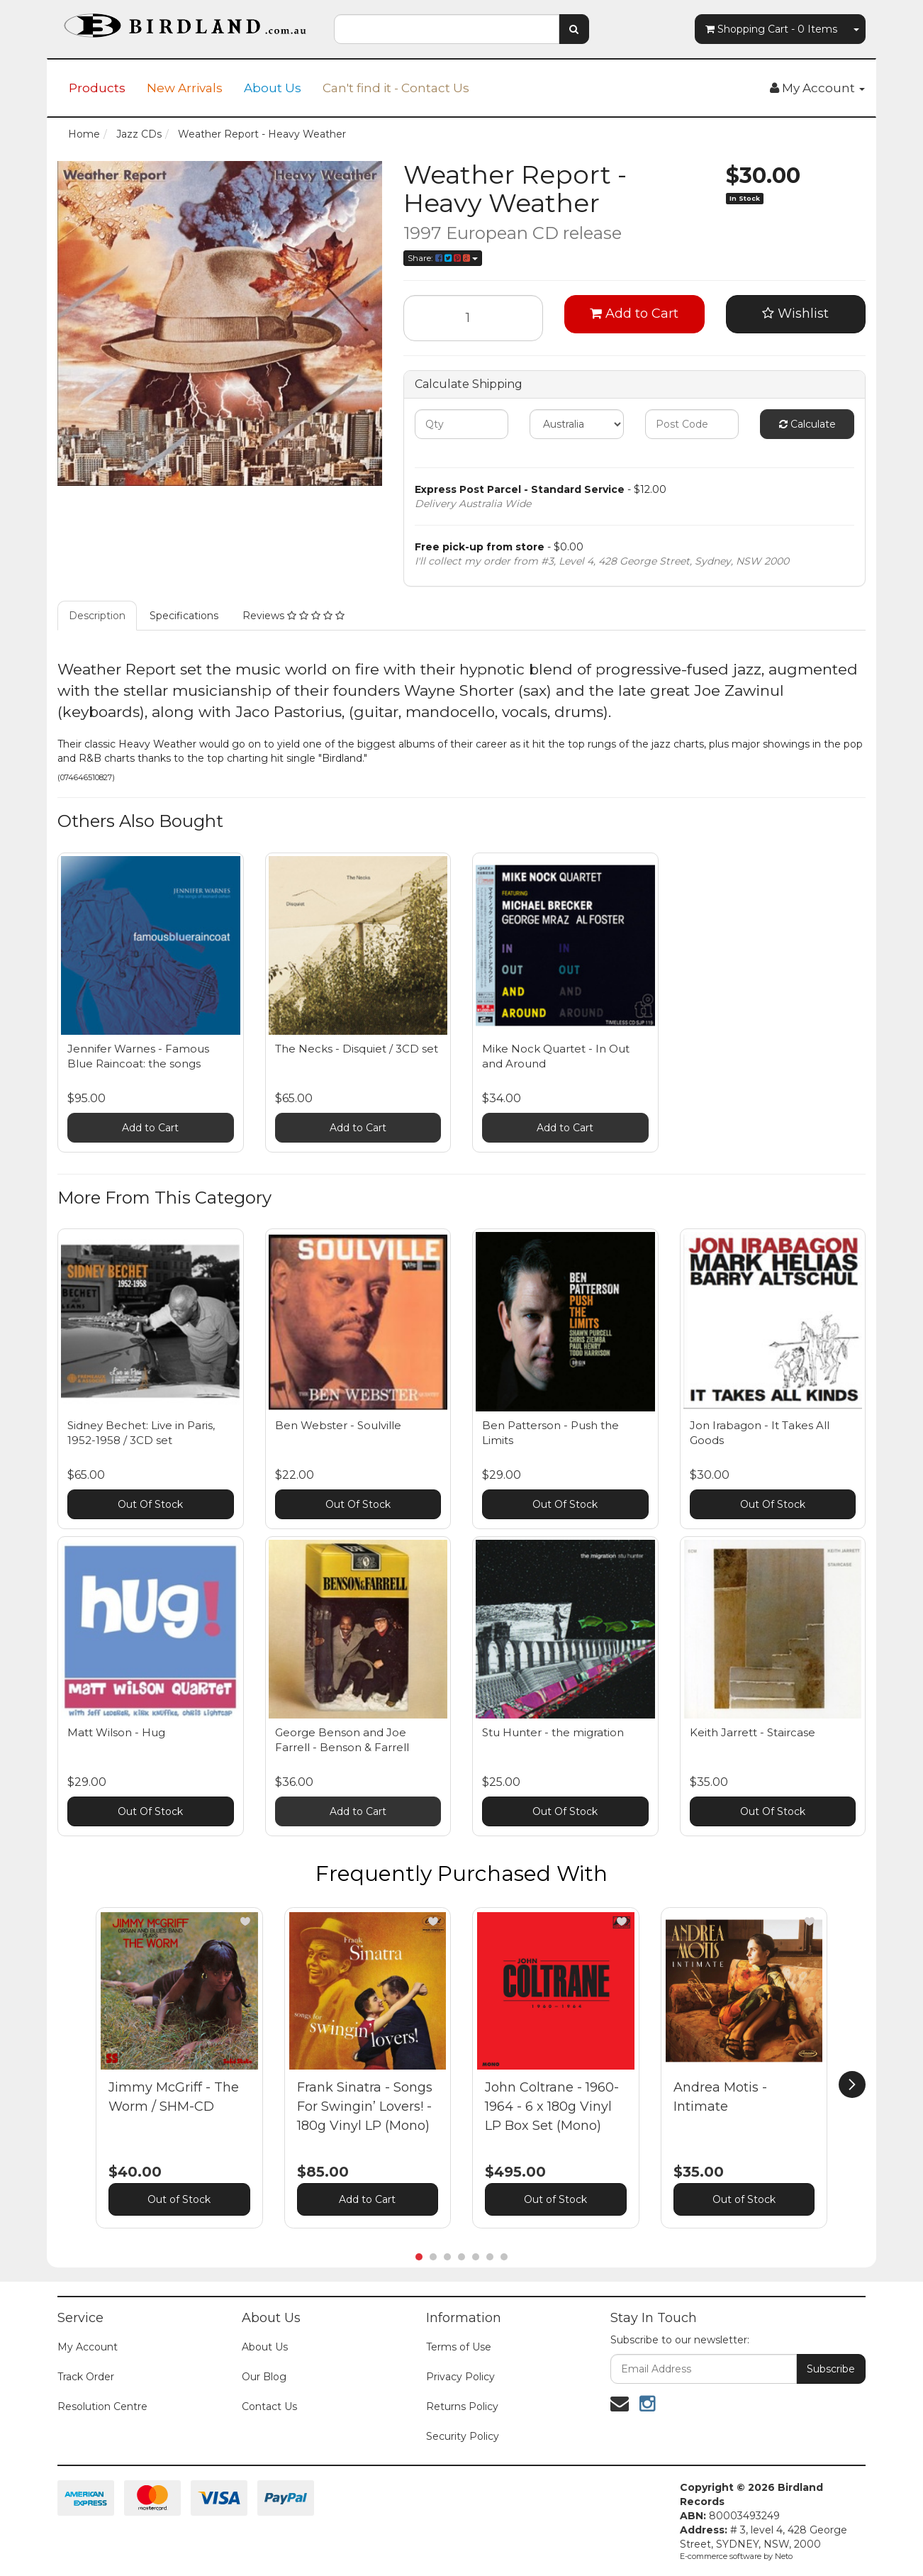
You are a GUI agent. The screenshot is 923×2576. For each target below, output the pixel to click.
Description (97, 615)
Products (97, 88)
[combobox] (446, 29)
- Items (771, 29)
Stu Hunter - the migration (553, 1732)
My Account (87, 2347)
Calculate (807, 424)
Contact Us (269, 2406)
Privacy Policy (460, 2376)
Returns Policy (462, 2406)
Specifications (184, 615)
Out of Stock (179, 2199)
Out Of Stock (150, 1504)
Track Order (85, 2376)
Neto (784, 2556)
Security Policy (462, 2436)
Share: (443, 257)
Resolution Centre (102, 2406)
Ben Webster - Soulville (338, 1425)
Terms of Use (458, 2347)
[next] (852, 2084)
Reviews (293, 615)
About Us (272, 88)
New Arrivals (185, 88)
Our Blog (264, 2376)
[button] (245, 1921)
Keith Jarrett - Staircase (752, 1732)
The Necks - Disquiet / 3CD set (356, 1048)
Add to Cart (634, 313)
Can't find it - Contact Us (396, 88)
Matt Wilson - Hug (116, 1732)
